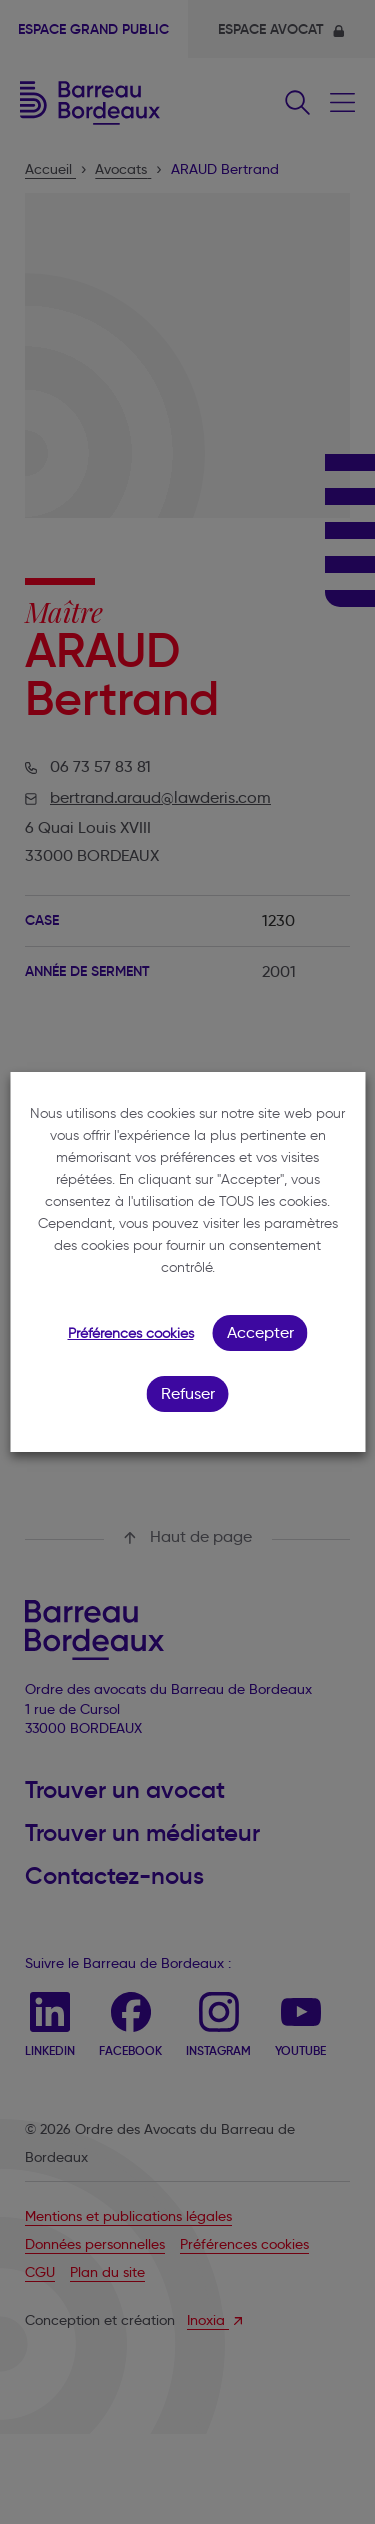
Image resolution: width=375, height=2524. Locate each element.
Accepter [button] (260, 1332)
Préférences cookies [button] (131, 1333)
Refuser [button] (188, 1393)
